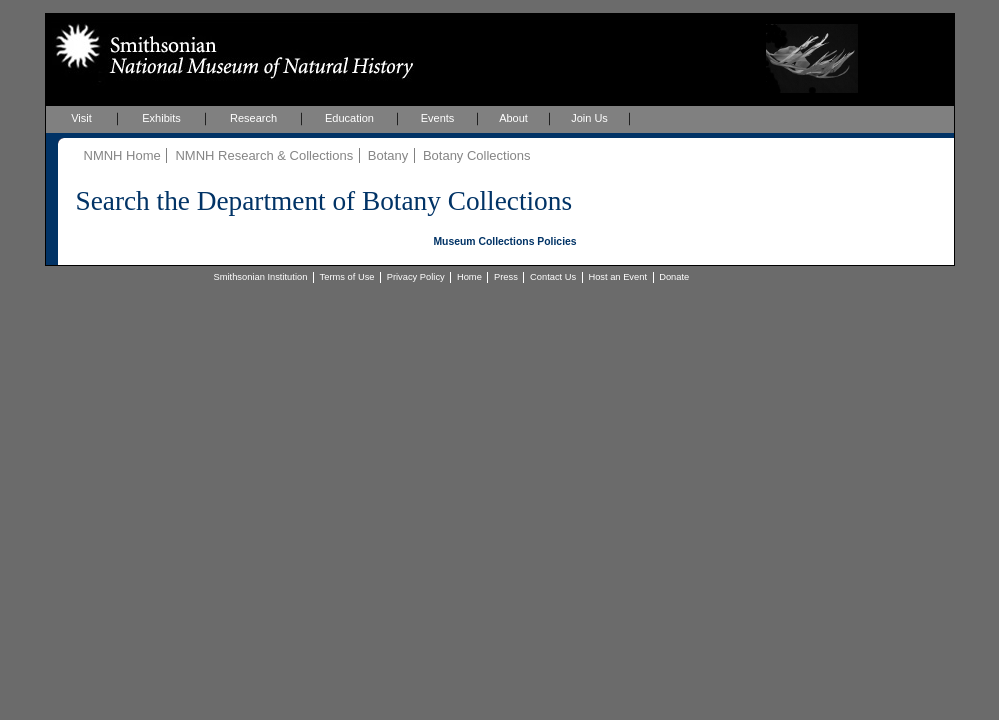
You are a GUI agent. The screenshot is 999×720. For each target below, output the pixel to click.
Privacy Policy (416, 277)
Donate (674, 277)
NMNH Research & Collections (264, 155)
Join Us (589, 118)
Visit (81, 118)
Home (469, 277)
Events (438, 118)
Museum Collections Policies (504, 241)
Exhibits (161, 118)
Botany (388, 155)
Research (253, 118)
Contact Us (553, 277)
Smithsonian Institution (261, 277)
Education (349, 118)
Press (506, 277)
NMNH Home (122, 155)
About (513, 118)
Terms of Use (347, 277)
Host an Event (617, 277)
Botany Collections (477, 155)
